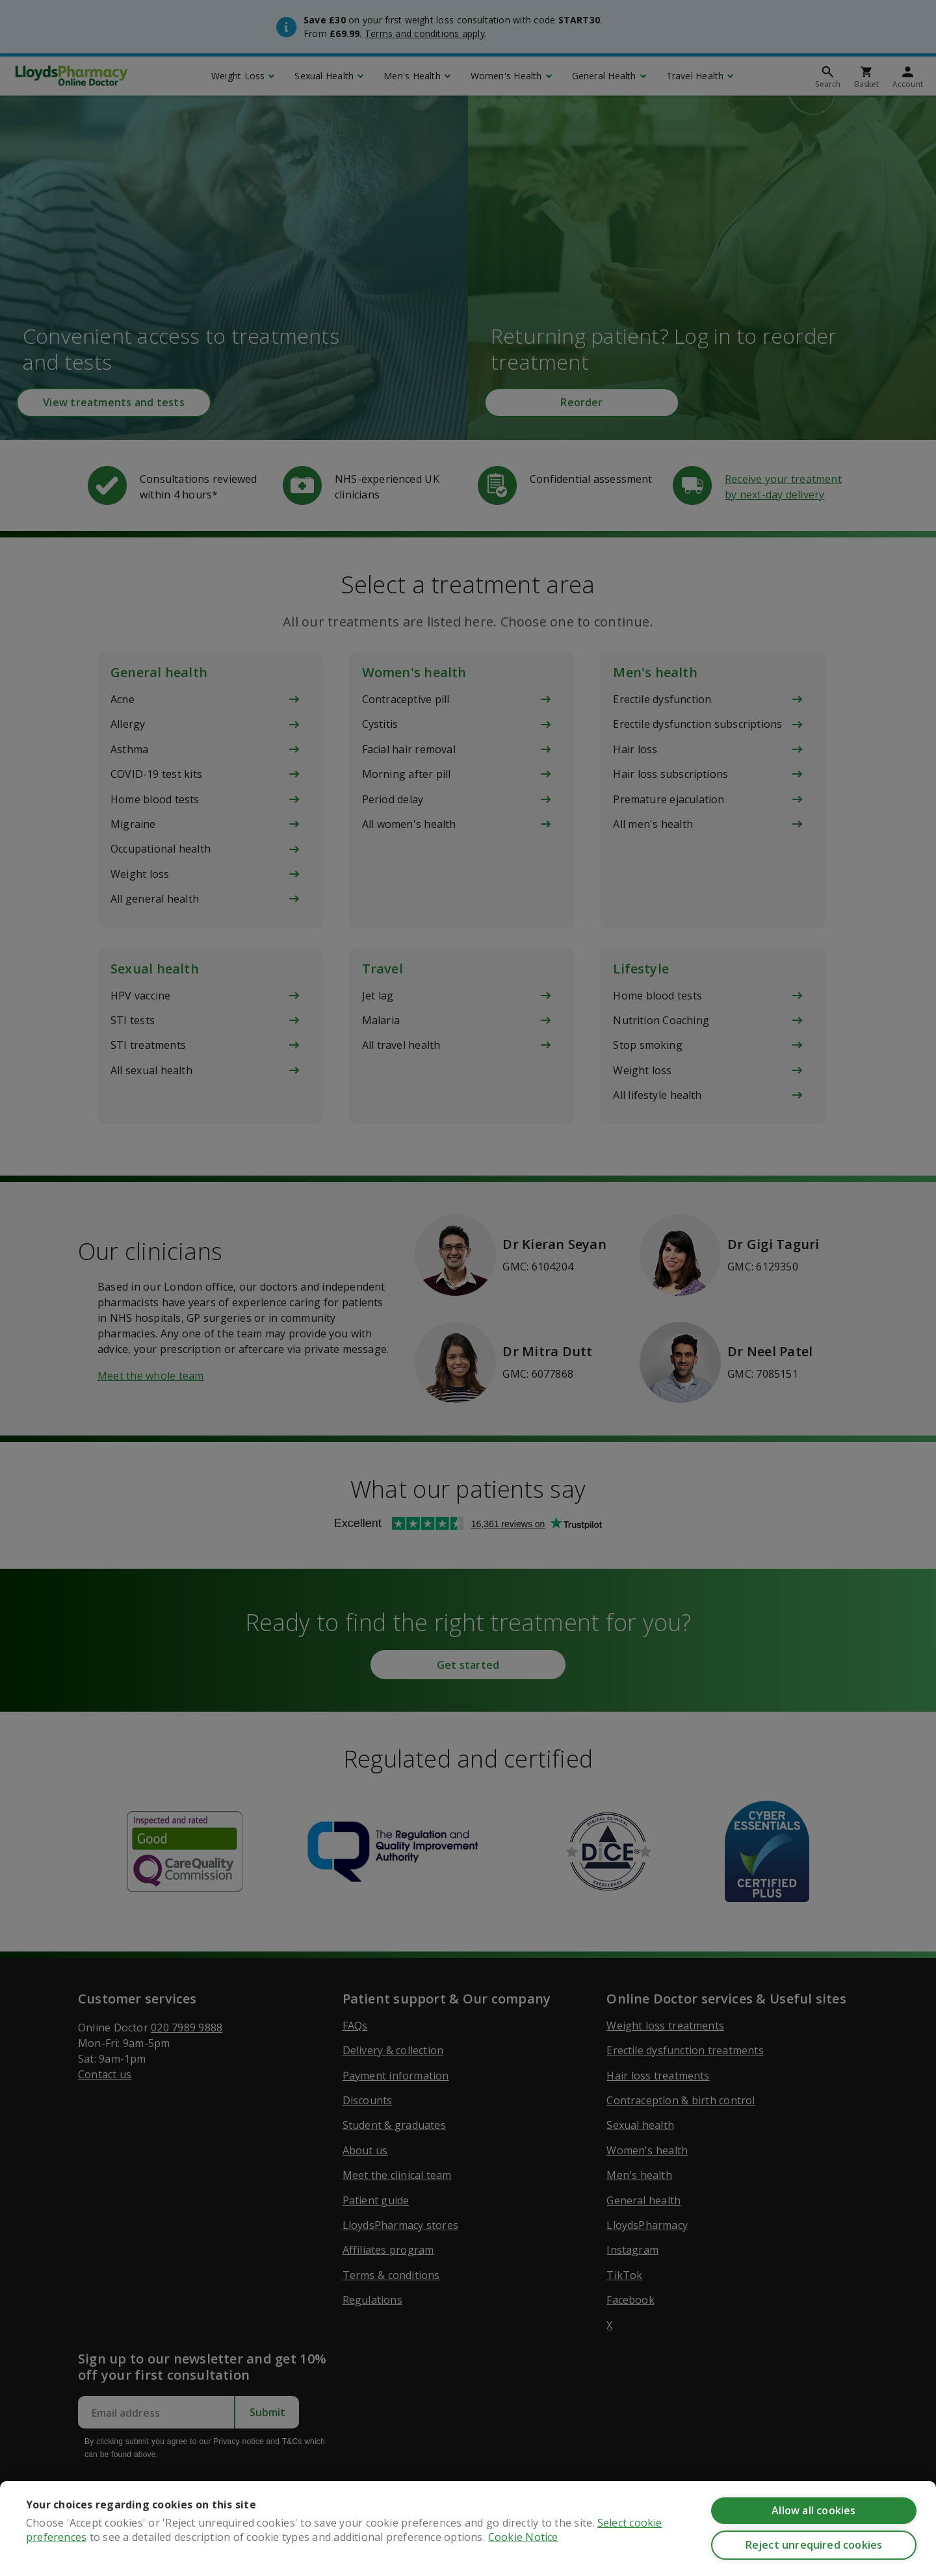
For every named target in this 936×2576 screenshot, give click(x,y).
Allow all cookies (813, 2510)
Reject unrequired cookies (814, 2545)
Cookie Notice (523, 2537)
